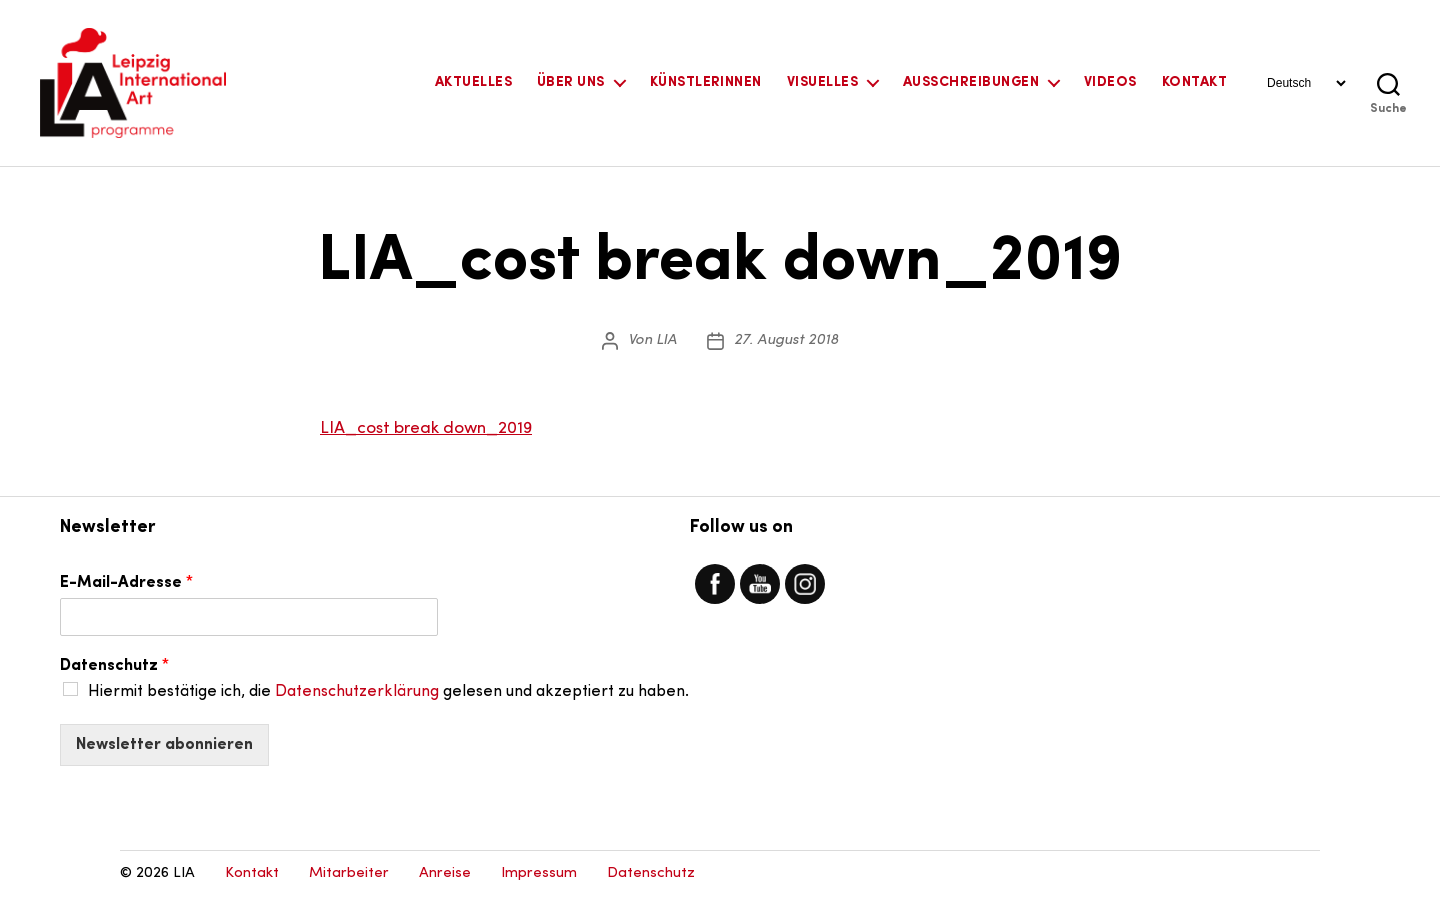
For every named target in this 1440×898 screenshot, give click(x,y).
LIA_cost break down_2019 (426, 428)
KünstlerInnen (706, 82)
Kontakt (1194, 82)
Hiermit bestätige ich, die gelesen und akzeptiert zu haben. (388, 692)
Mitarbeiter (349, 873)
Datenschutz (114, 666)
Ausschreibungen (971, 82)
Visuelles (822, 82)
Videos (1110, 82)
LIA (666, 340)
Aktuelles (473, 82)
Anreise (445, 873)
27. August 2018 (786, 340)
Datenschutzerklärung (357, 692)
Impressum (539, 873)
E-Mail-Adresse (126, 583)
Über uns (571, 82)
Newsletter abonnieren (164, 745)
